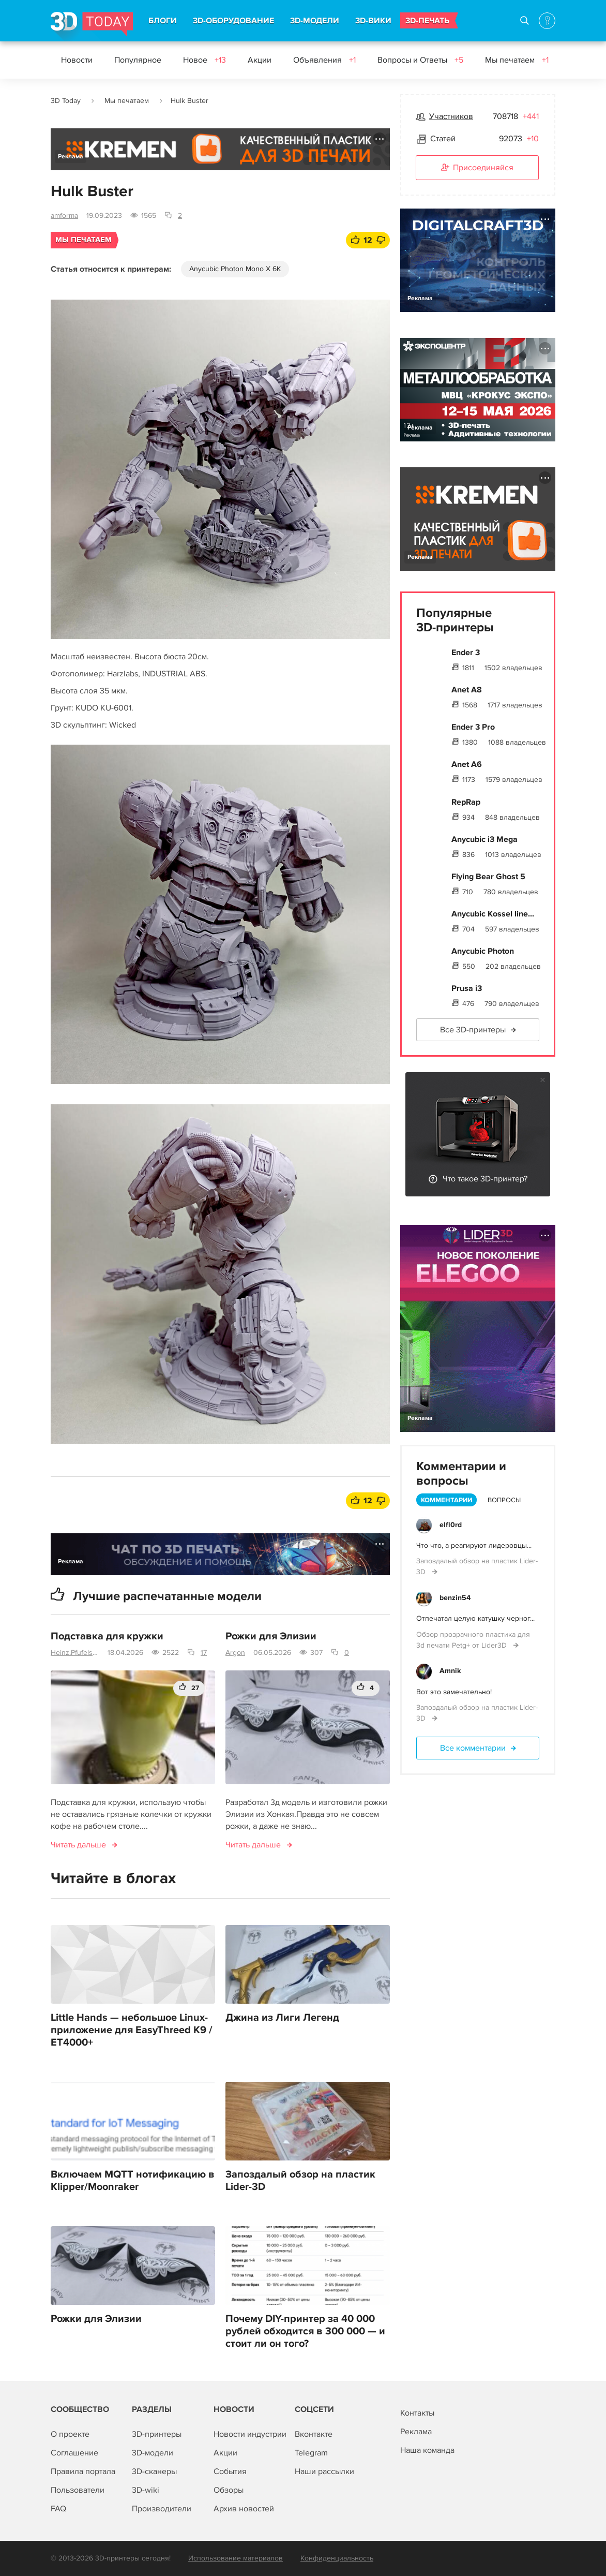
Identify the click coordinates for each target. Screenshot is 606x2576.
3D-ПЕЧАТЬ (427, 21)
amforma (64, 215)
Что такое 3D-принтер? (485, 1179)
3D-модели (152, 2453)
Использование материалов (235, 2558)
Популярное (137, 60)
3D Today (66, 100)
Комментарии (446, 1500)
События (230, 2471)
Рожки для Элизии (270, 1636)
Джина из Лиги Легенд (282, 2017)
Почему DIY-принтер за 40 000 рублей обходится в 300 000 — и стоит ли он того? (305, 2331)
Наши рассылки (324, 2471)
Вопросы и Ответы (420, 60)
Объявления (324, 60)
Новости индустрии (250, 2434)
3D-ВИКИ (373, 21)
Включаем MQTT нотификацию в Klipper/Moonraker (133, 2180)
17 (204, 1652)
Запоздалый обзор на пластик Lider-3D (300, 2180)
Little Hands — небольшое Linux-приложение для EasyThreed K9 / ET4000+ (132, 2030)
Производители (161, 2509)
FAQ (58, 2509)
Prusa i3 (466, 988)
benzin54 (455, 1597)
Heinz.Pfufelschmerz (75, 1652)
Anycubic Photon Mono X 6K (235, 268)
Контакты (417, 2413)
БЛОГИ (162, 21)
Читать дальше (78, 1845)
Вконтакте (313, 2434)
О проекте (70, 2434)
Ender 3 (465, 652)
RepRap (465, 802)
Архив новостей (244, 2509)
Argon (235, 1652)
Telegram (311, 2453)
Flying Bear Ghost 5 (488, 876)
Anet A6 (466, 764)
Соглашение (74, 2453)
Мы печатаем (517, 60)
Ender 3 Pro (473, 727)
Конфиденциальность (336, 2558)
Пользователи (77, 2490)
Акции (259, 60)
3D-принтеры (156, 2434)
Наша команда (427, 2450)
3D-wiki (145, 2490)
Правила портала (83, 2471)
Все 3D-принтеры (473, 1030)
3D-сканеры (154, 2471)
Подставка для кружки (107, 1636)
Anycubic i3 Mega (484, 839)
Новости (77, 60)
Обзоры (229, 2490)
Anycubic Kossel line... (492, 914)
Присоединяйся (477, 168)
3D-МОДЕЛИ (314, 21)
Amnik (450, 1670)
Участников (451, 116)
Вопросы (504, 1500)
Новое (204, 60)
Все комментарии (473, 1748)
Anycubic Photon (482, 951)
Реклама (70, 156)
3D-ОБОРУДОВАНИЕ (233, 21)
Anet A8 (466, 690)
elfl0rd (451, 1524)
